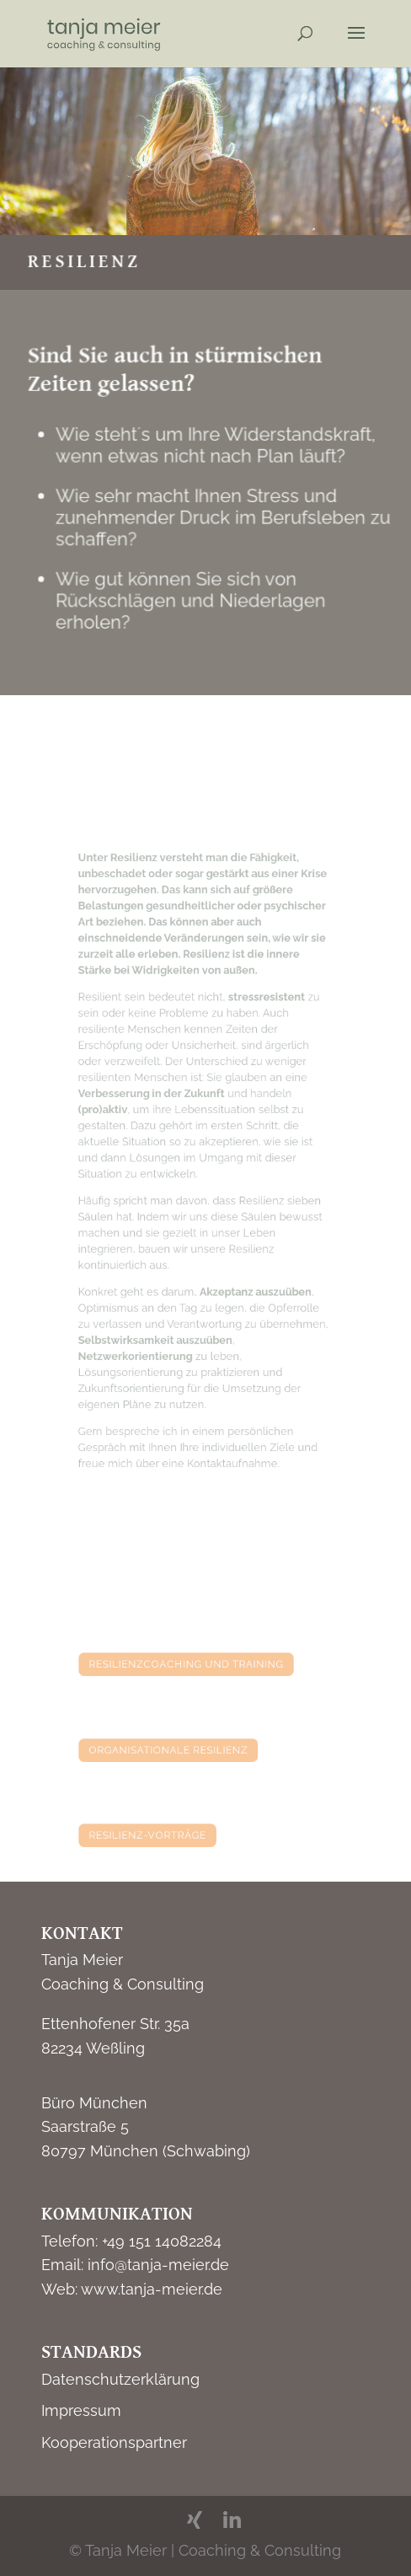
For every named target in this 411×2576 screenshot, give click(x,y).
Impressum (81, 2410)
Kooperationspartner (114, 2442)
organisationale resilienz (175, 1748)
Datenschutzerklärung (120, 2379)
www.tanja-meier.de (151, 2289)
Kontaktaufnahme (228, 1415)
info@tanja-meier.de (158, 2264)
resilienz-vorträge (157, 1834)
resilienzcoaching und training (189, 1663)
